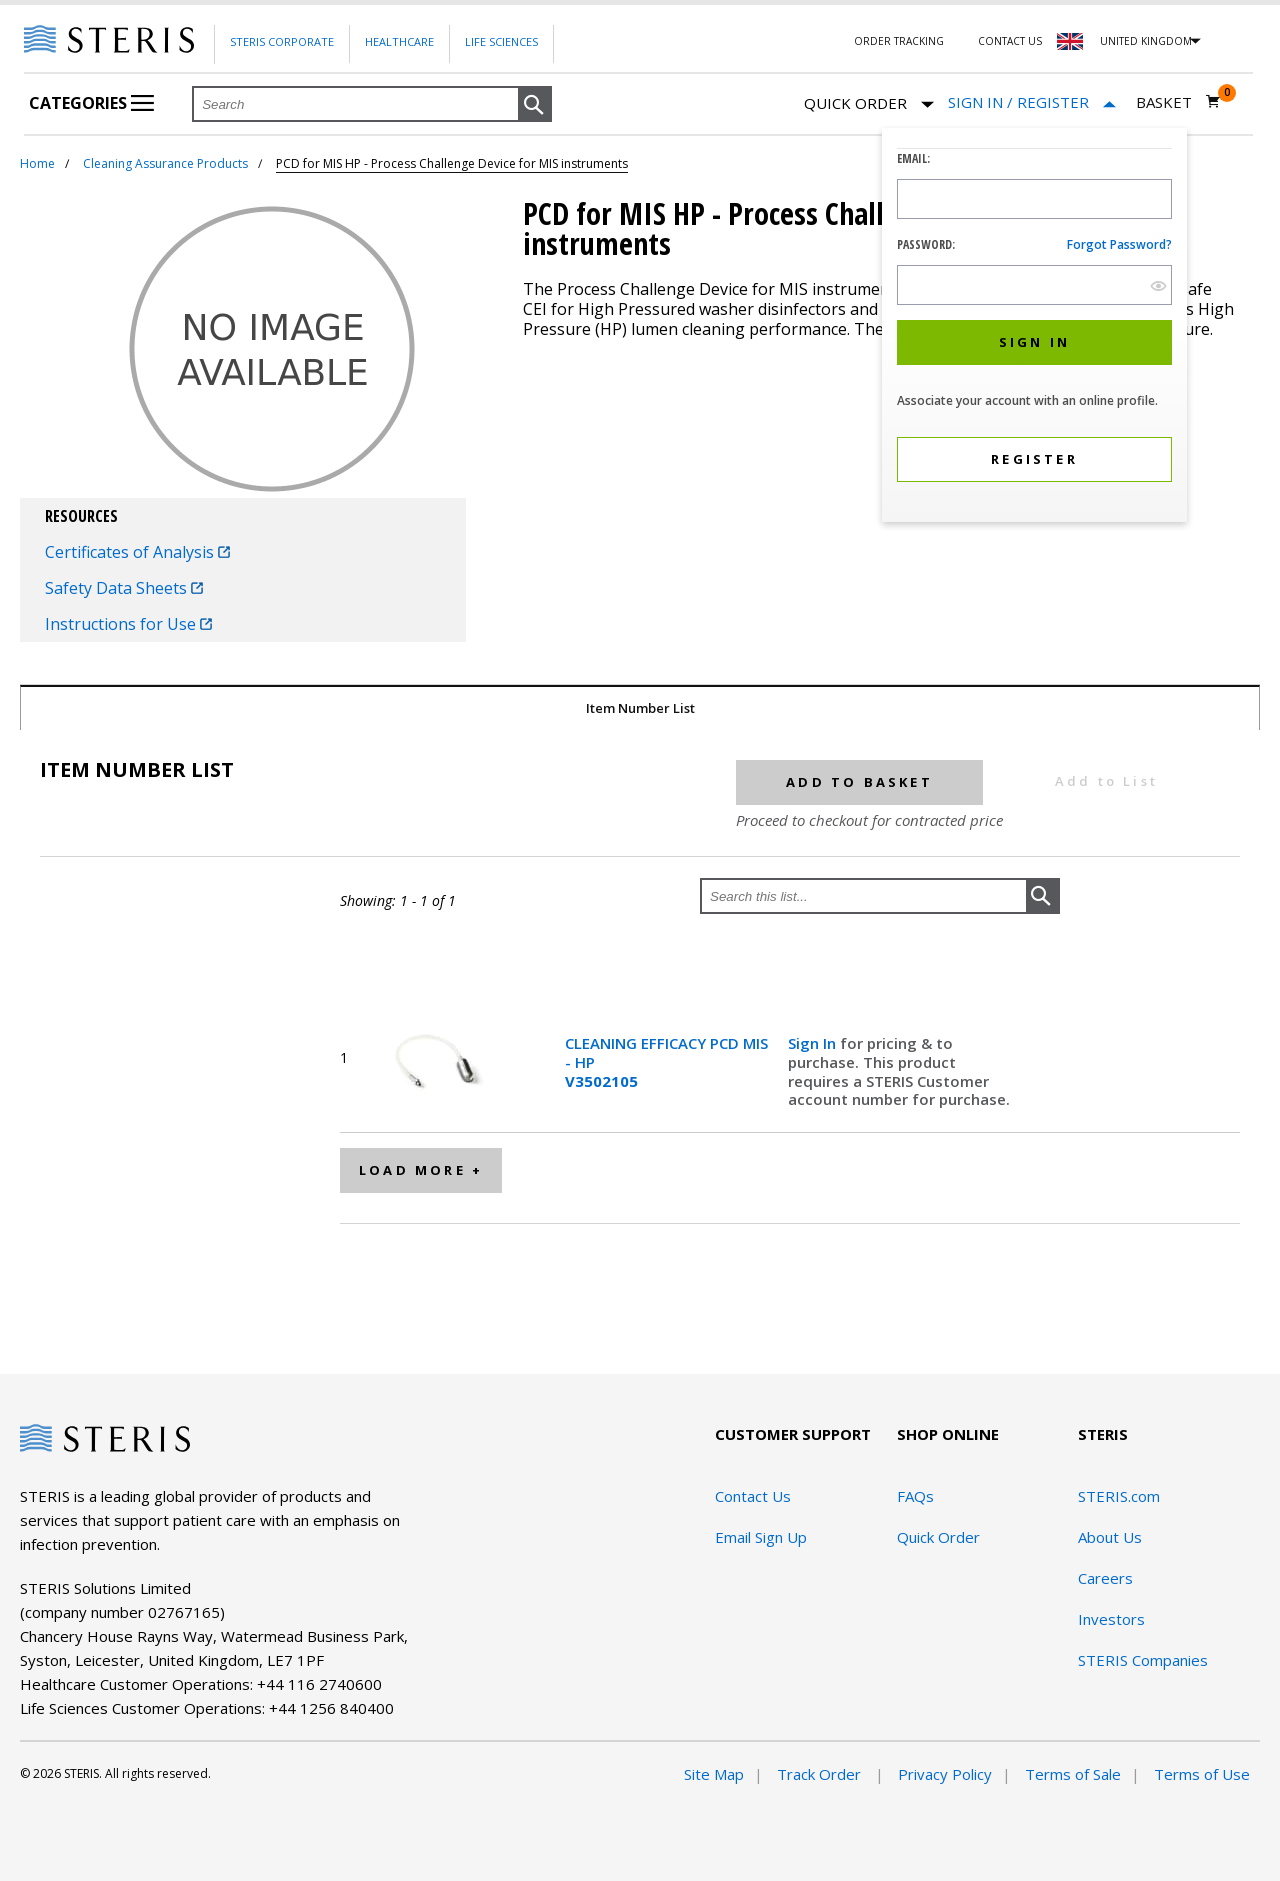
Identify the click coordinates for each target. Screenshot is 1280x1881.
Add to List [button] (1106, 781)
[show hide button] (1158, 285)
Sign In (814, 1043)
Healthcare (399, 41)
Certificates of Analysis (137, 552)
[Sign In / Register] (1032, 102)
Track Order (821, 1774)
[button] (535, 105)
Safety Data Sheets (124, 588)
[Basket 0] (1178, 102)
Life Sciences (501, 41)
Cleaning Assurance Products (165, 163)
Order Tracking (899, 41)
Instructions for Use (128, 624)
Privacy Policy (945, 1774)
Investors (1111, 1619)
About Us (1110, 1537)
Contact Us (1010, 41)
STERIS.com (1119, 1496)
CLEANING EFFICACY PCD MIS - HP (666, 1062)
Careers (1105, 1578)
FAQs (915, 1496)
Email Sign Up (761, 1537)
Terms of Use (1202, 1774)
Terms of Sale (1073, 1774)
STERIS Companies (1143, 1660)
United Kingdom (1146, 41)
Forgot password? (1119, 244)
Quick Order (869, 104)
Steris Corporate (282, 41)
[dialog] (1034, 327)
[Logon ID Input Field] (1034, 199)
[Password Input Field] (1034, 285)
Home (37, 163)
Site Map (714, 1774)
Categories (91, 103)
